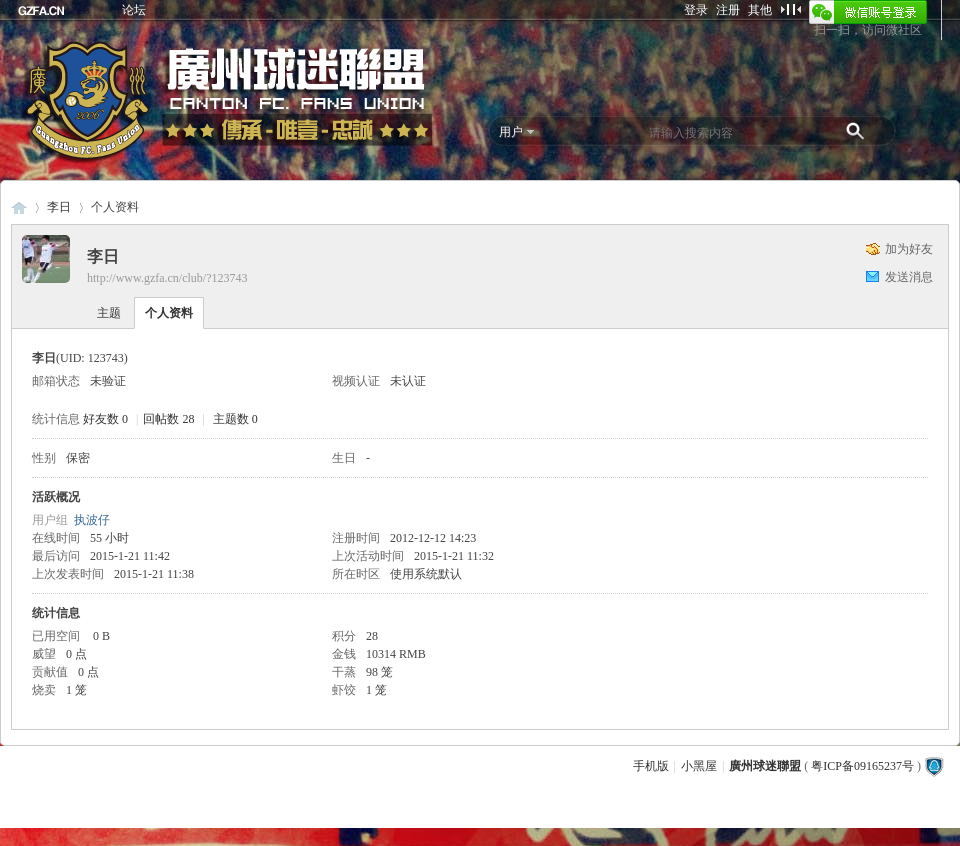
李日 (59, 207)
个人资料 (169, 313)
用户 (511, 132)
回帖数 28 (168, 419)
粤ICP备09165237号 (862, 766)
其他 (760, 10)
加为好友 (909, 249)
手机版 (651, 766)
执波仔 (92, 520)
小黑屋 (699, 766)
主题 (109, 313)
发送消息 (909, 277)
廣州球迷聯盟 (19, 207)
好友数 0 (105, 419)
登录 (696, 10)
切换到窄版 (790, 9)
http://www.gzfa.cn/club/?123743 (167, 278)
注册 (728, 10)
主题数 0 (235, 419)
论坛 (134, 10)
